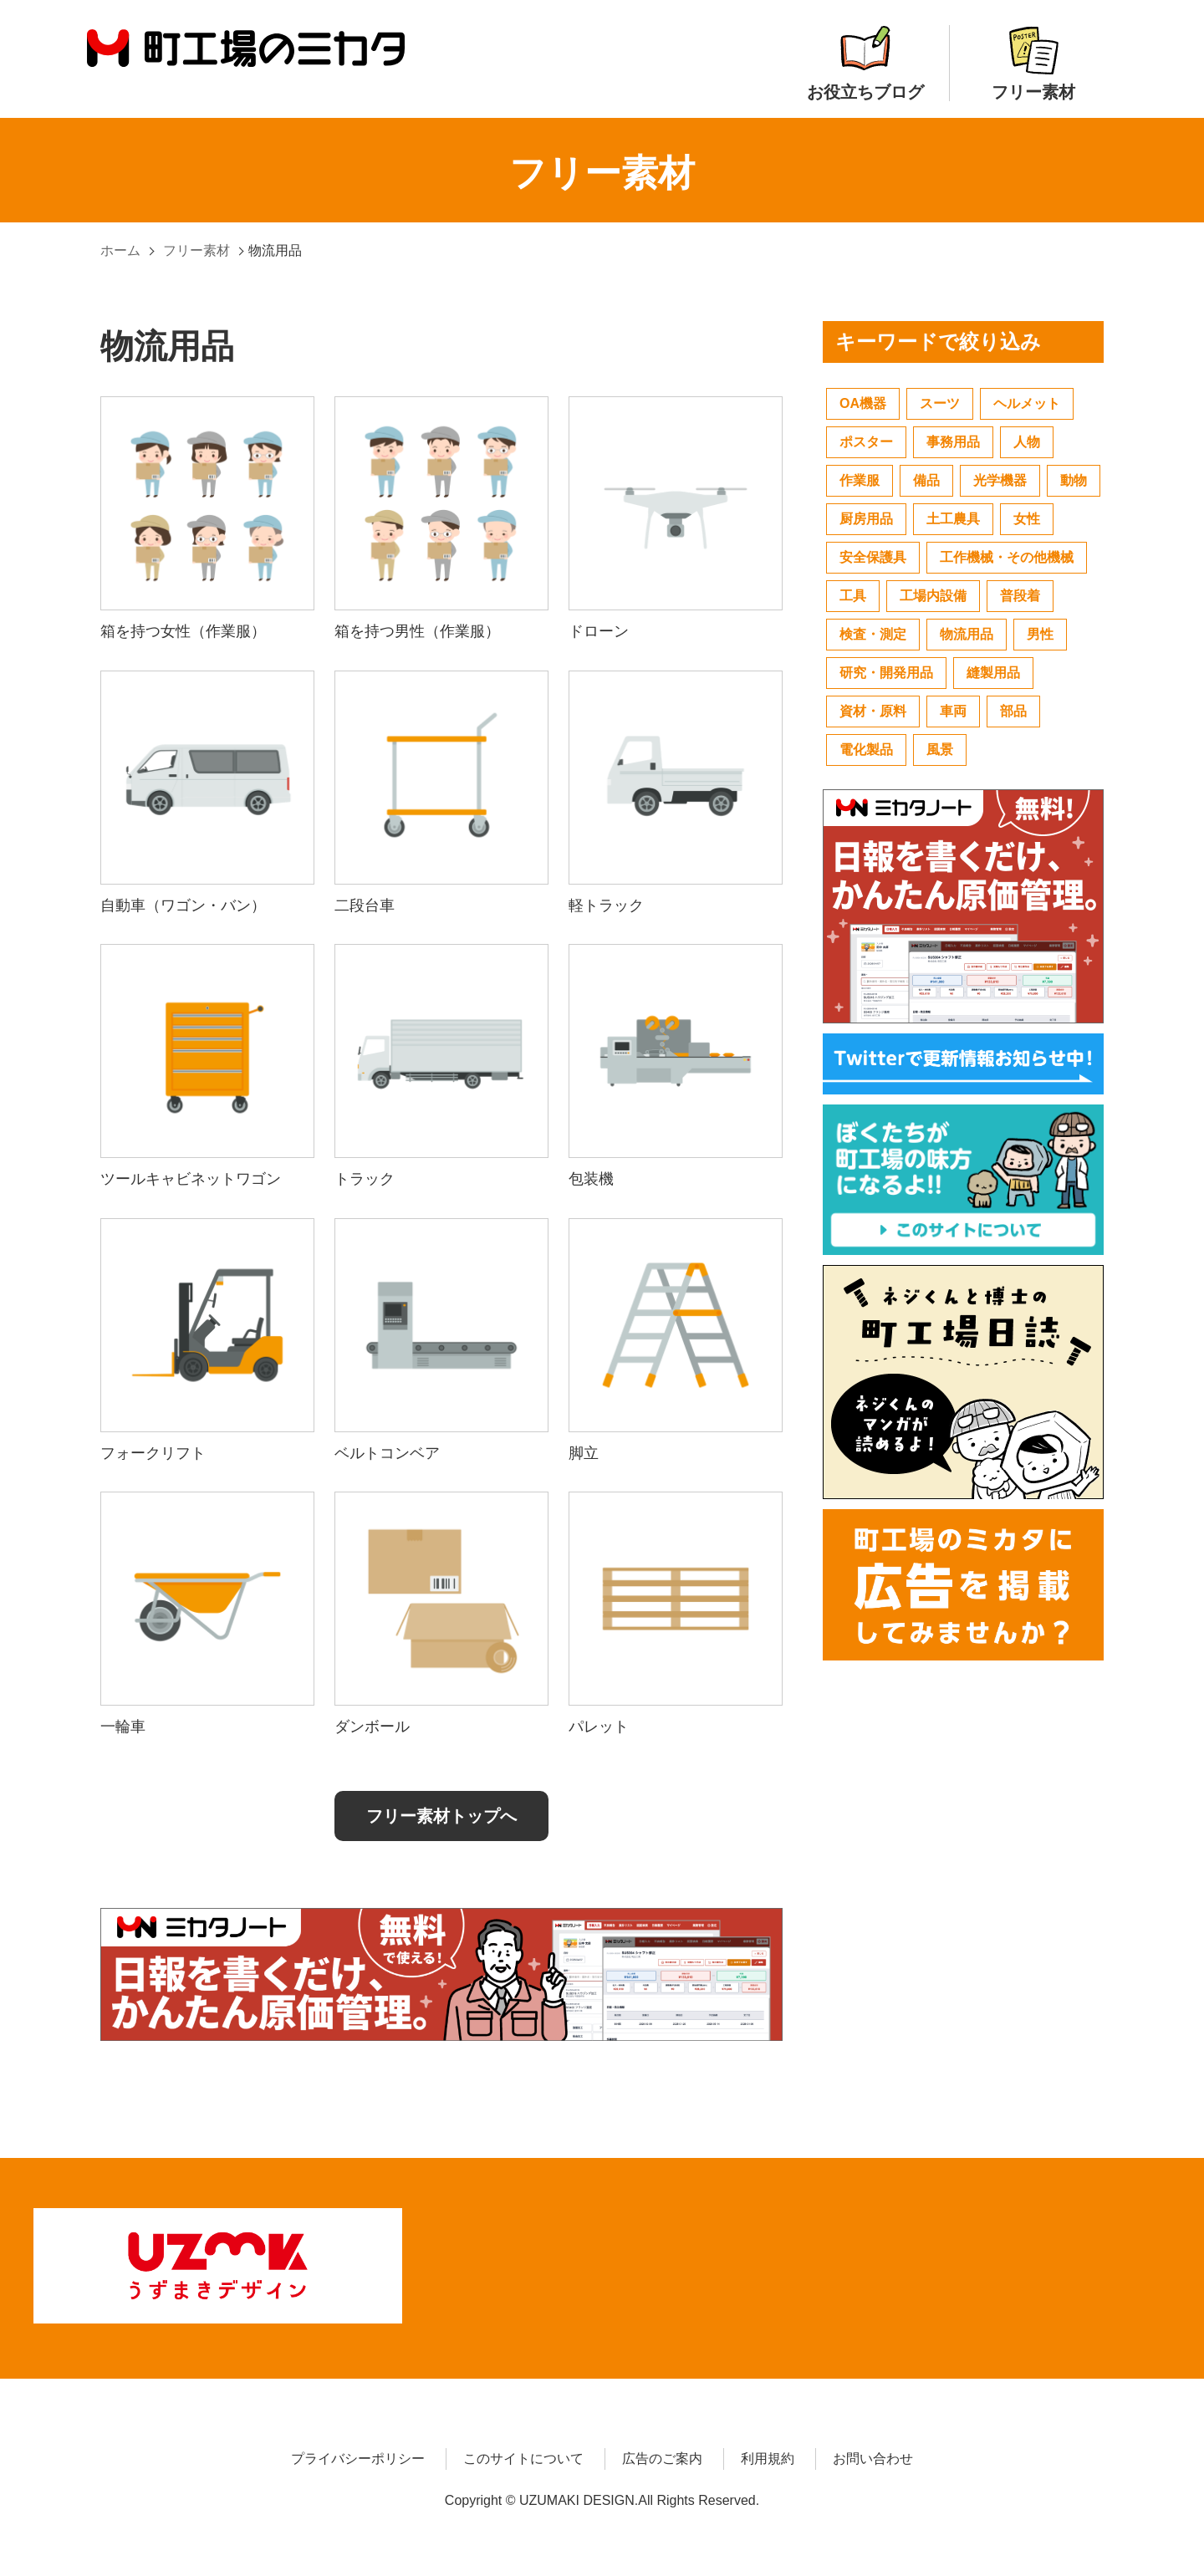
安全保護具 (872, 557)
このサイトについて (523, 2453)
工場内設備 (933, 596)
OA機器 (862, 403)
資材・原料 (872, 711)
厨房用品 (866, 519)
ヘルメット (1026, 403)
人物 (1026, 442)
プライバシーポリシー (358, 2453)
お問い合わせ (873, 2453)
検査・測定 (872, 634)
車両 (953, 711)
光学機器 (1000, 480)
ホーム (120, 250)
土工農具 (953, 519)
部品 (1013, 711)
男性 (1040, 634)
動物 (1073, 480)
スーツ (940, 403)
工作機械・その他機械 (1007, 557)
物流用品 (966, 634)
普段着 (1020, 596)
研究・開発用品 (886, 673)
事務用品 (953, 442)
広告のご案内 (662, 2453)
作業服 (859, 480)
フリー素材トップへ (441, 1816)
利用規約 (767, 2453)
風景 (939, 749)
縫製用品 (993, 673)
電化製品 (866, 749)
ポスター (866, 442)
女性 (1026, 519)
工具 (852, 596)
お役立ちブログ (865, 63)
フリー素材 (1033, 63)
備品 (926, 480)
